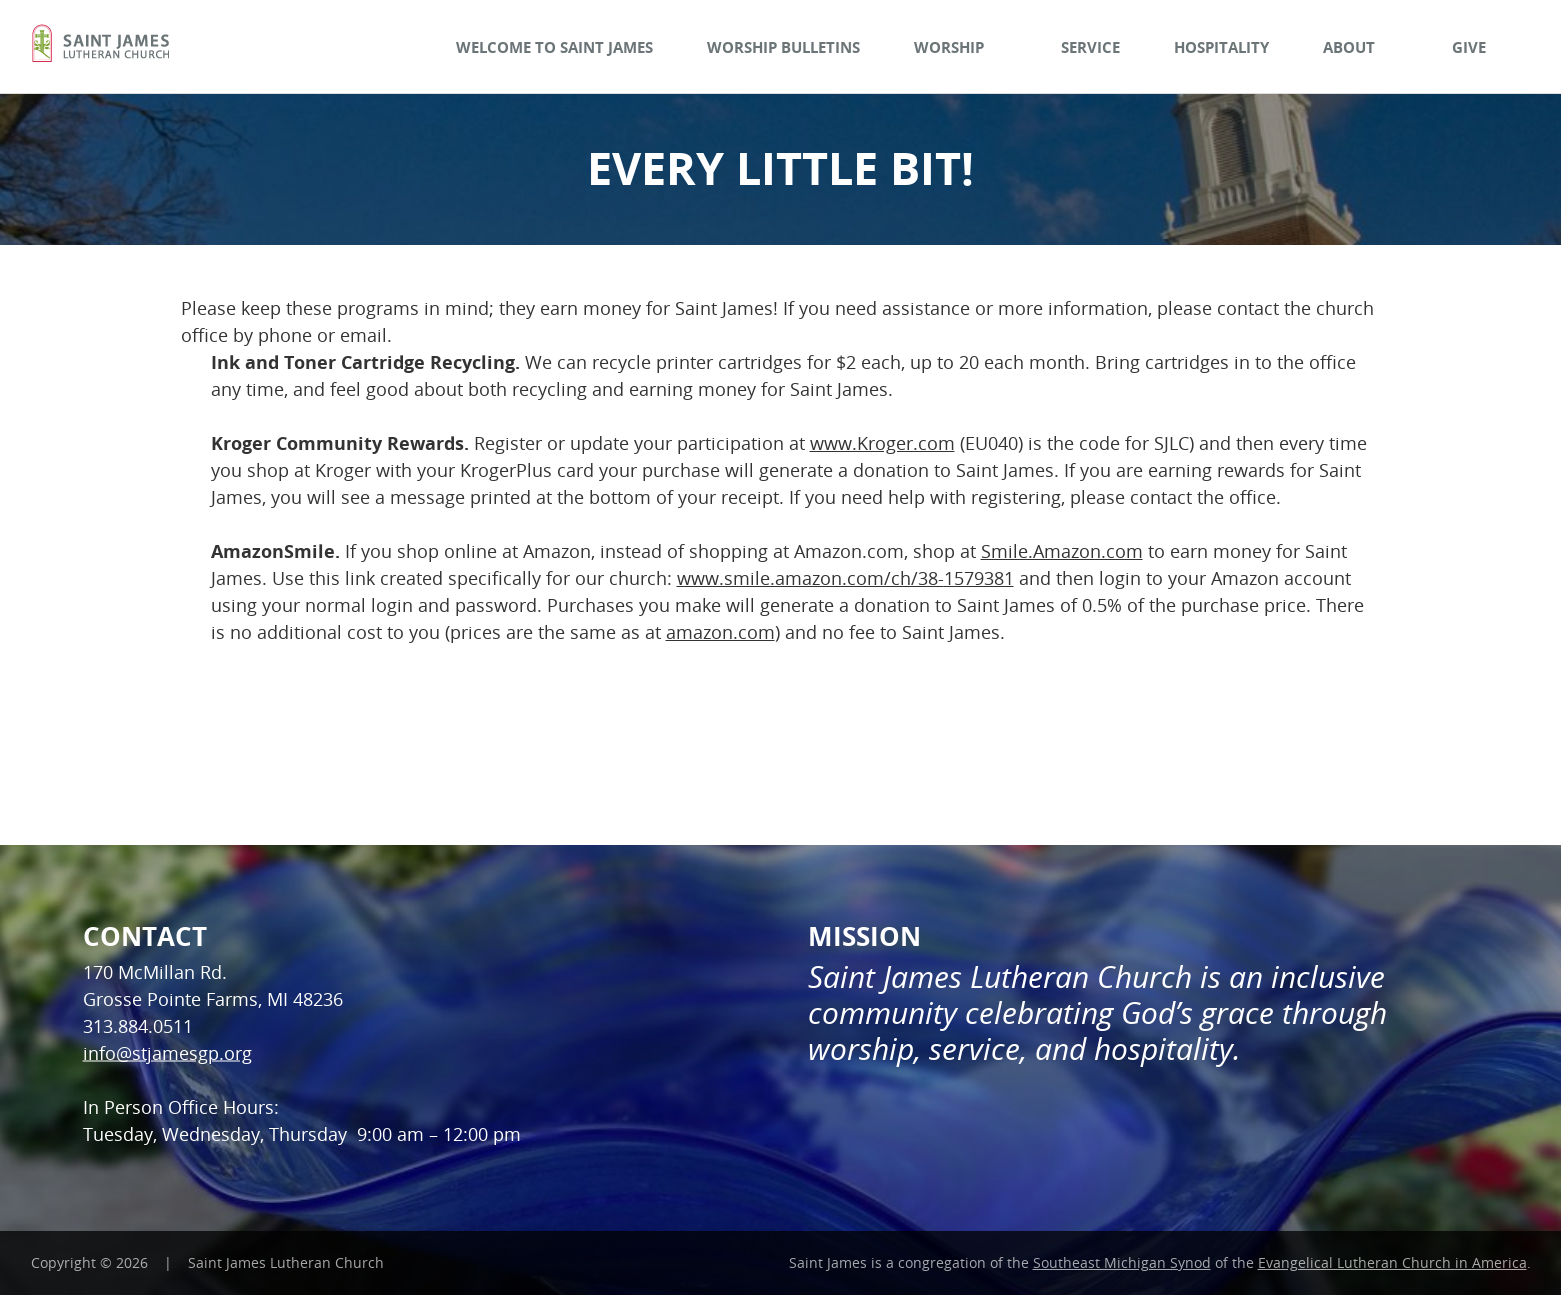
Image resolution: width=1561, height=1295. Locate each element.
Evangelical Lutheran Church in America (1392, 1262)
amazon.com (720, 632)
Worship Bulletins (783, 47)
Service (1090, 47)
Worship (960, 47)
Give (1480, 47)
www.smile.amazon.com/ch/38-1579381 (845, 578)
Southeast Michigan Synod (1122, 1262)
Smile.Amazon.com (1062, 551)
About (1360, 47)
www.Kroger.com (882, 443)
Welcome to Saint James (554, 47)
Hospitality (1221, 47)
